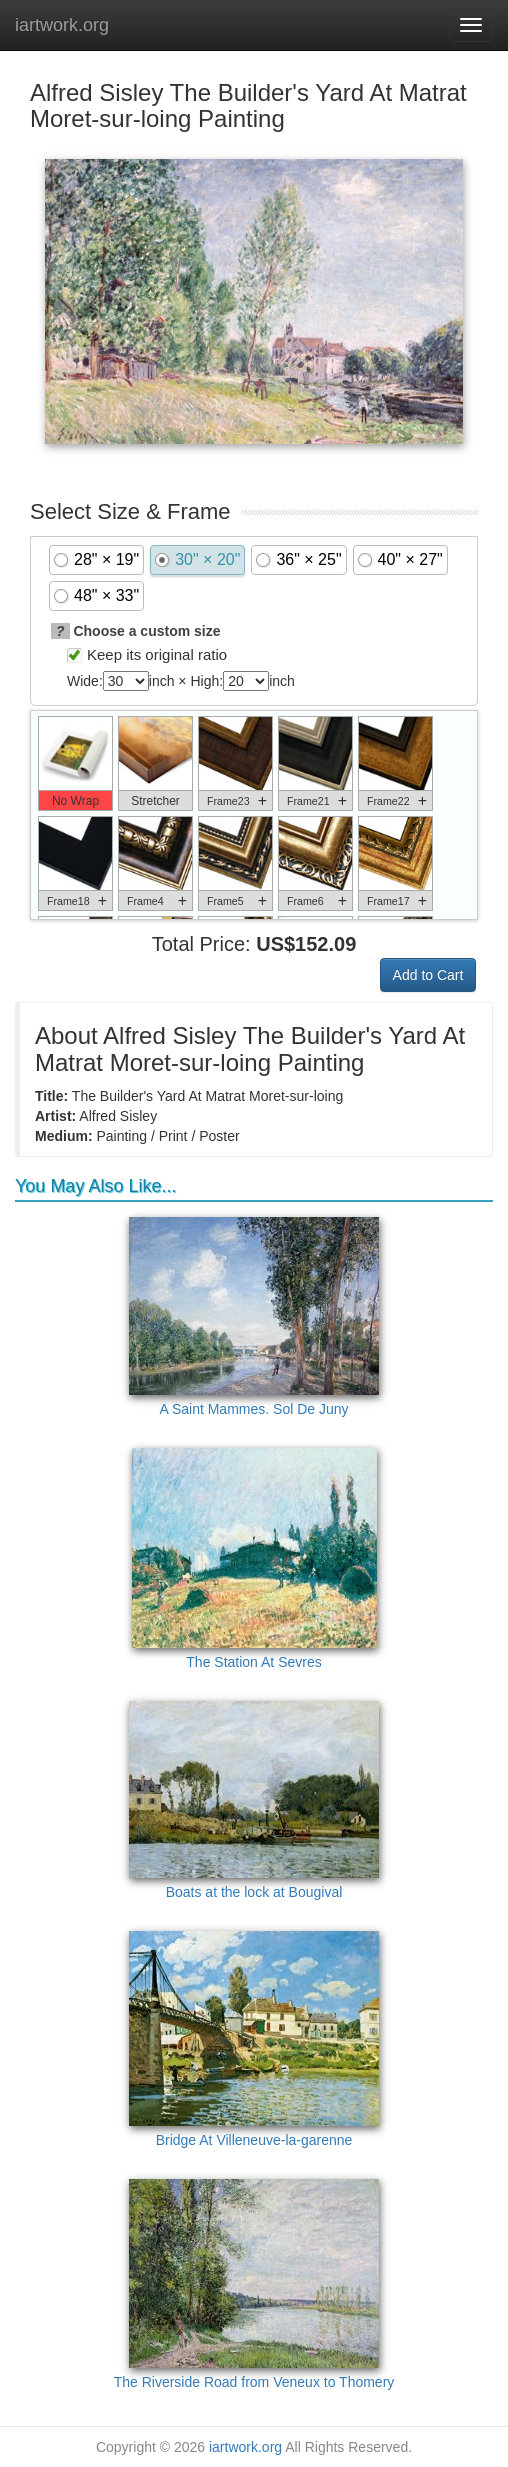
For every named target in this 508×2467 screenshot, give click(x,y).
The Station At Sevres (254, 1559)
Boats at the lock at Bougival (254, 1800)
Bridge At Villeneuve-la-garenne (254, 2039)
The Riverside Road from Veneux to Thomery (254, 2284)
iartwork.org (62, 25)
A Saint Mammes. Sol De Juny (254, 1317)
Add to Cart (428, 975)
